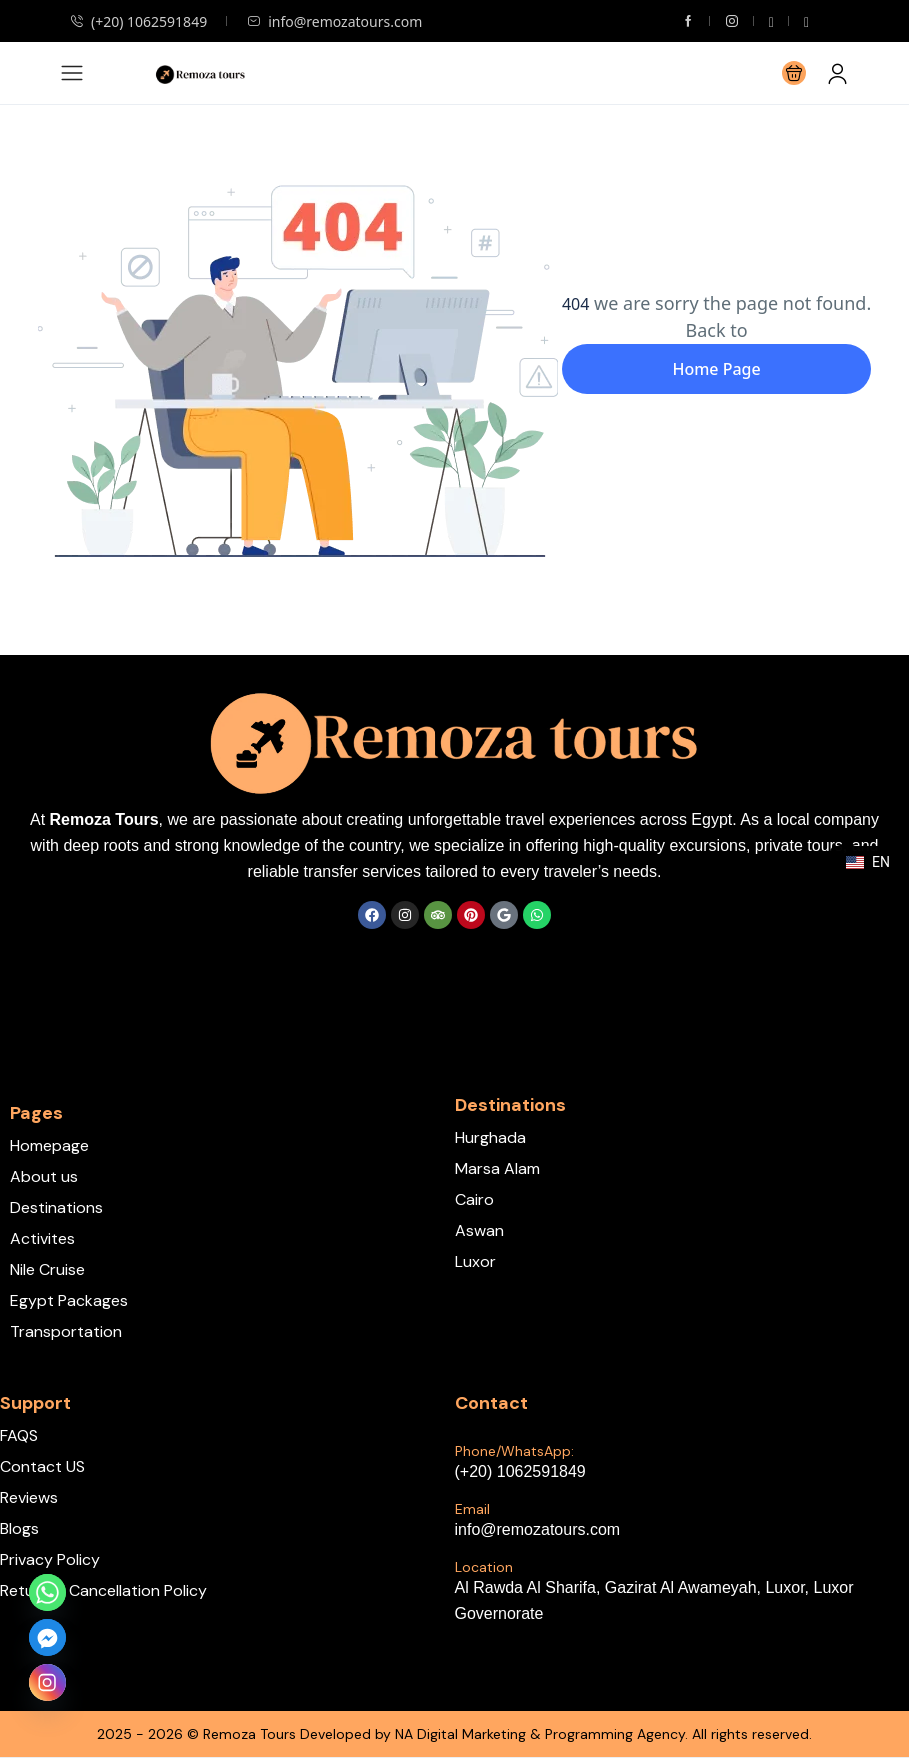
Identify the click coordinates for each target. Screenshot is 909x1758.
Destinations (56, 1207)
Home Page (716, 369)
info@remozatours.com (334, 21)
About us (44, 1176)
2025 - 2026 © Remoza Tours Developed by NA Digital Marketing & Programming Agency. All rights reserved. (454, 1734)
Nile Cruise (47, 1269)
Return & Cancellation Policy (103, 1590)
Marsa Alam (497, 1168)
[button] (794, 73)
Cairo (474, 1199)
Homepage (49, 1145)
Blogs (19, 1528)
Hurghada (490, 1137)
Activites (42, 1238)
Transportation (66, 1331)
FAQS (19, 1435)
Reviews (29, 1497)
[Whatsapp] (47, 1592)
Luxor (475, 1261)
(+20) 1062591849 (138, 21)
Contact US (42, 1466)
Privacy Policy (50, 1559)
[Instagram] (47, 1682)
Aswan (479, 1230)
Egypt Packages (69, 1300)
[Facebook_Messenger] (47, 1637)
